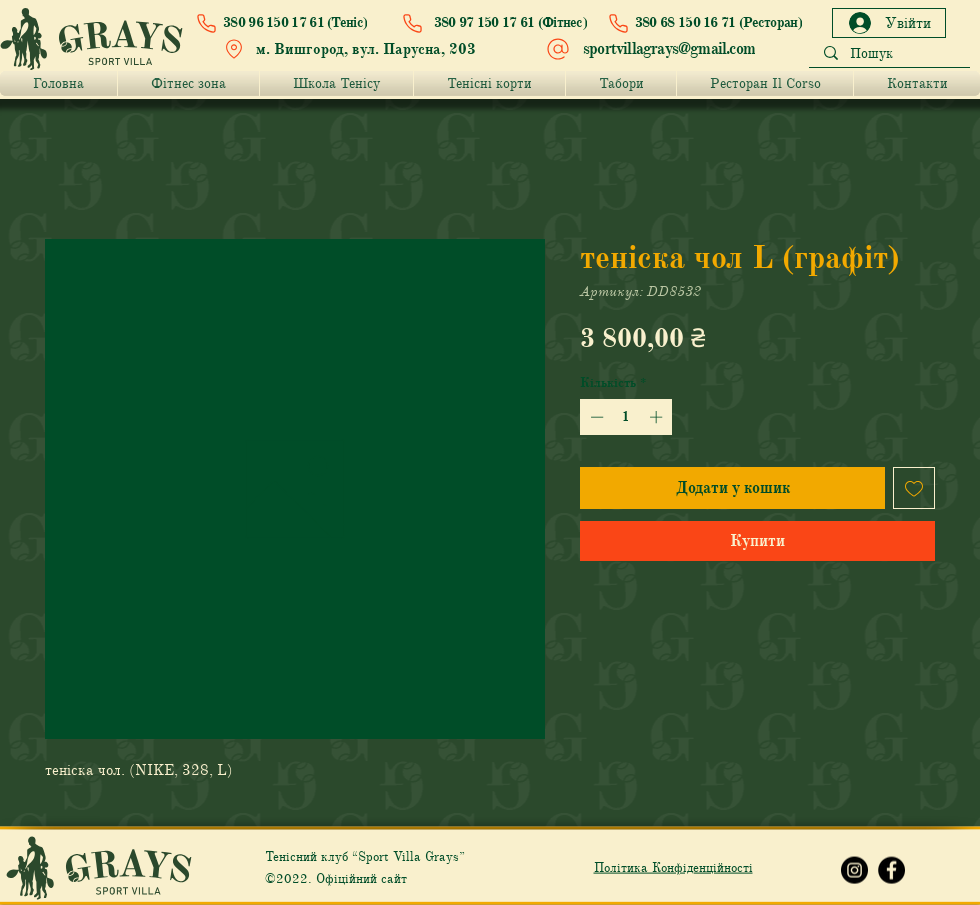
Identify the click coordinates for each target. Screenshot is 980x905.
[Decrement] (595, 417)
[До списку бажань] (914, 488)
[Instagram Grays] (854, 870)
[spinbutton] (626, 417)
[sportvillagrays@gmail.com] (653, 49)
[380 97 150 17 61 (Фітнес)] (490, 23)
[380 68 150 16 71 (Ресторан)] (700, 23)
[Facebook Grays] (891, 870)
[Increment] (658, 417)
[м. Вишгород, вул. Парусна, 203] (354, 49)
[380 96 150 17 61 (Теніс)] (286, 23)
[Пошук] (889, 54)
